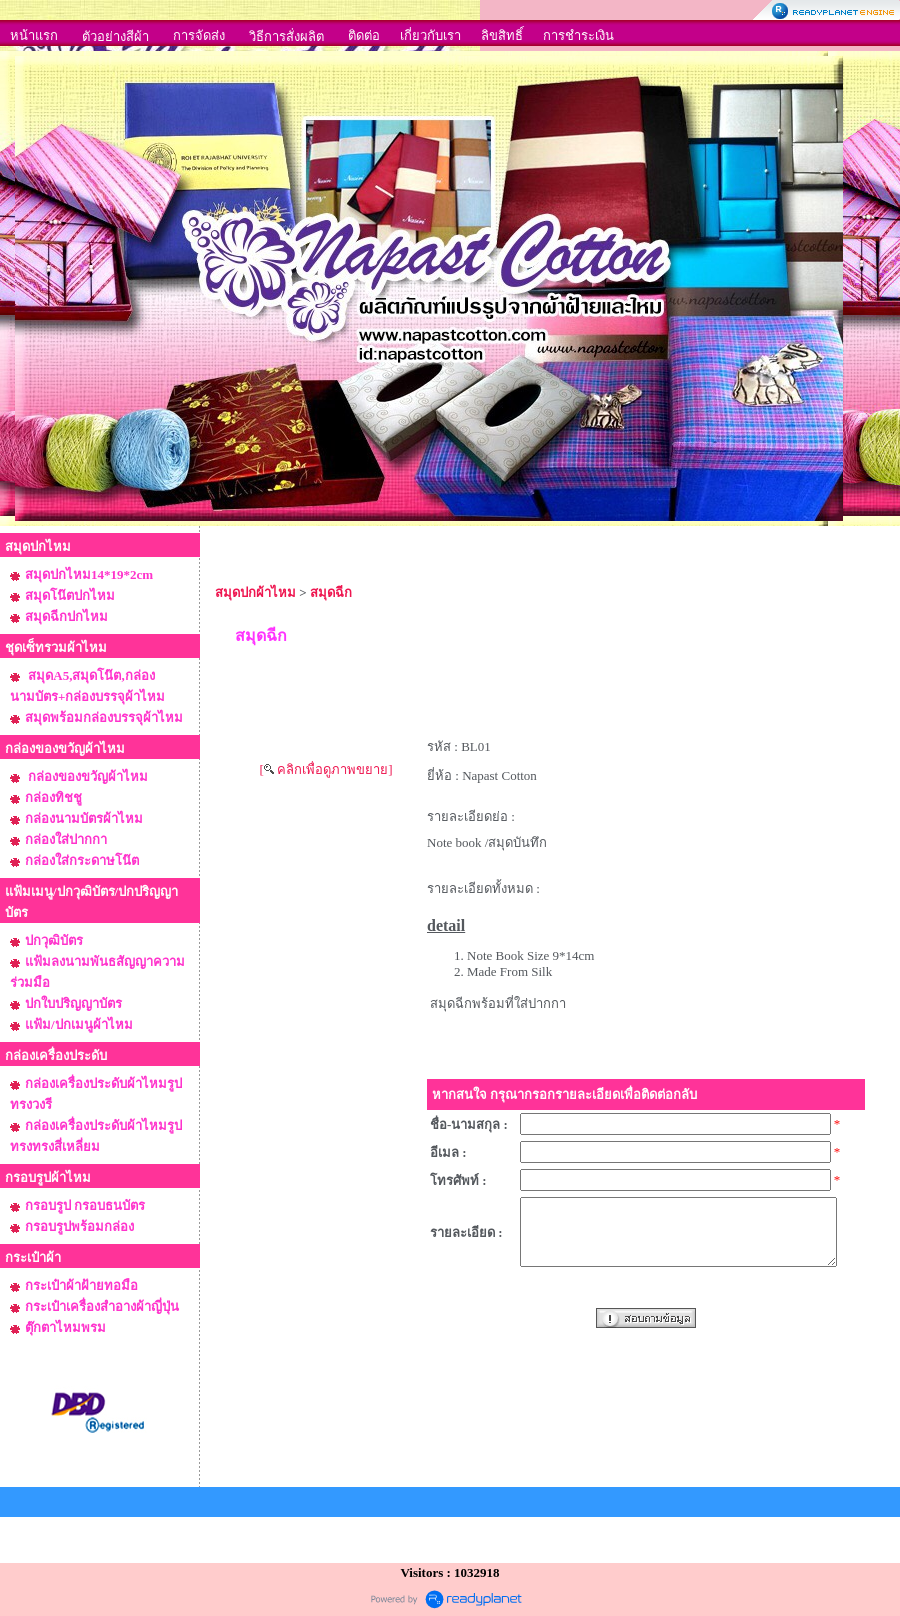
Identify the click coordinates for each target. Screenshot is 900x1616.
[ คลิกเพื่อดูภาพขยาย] (326, 769)
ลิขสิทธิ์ (502, 35)
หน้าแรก (34, 35)
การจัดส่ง (199, 35)
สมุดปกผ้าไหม (255, 592)
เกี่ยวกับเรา (430, 35)
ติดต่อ (364, 35)
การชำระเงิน (578, 35)
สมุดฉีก (331, 592)
